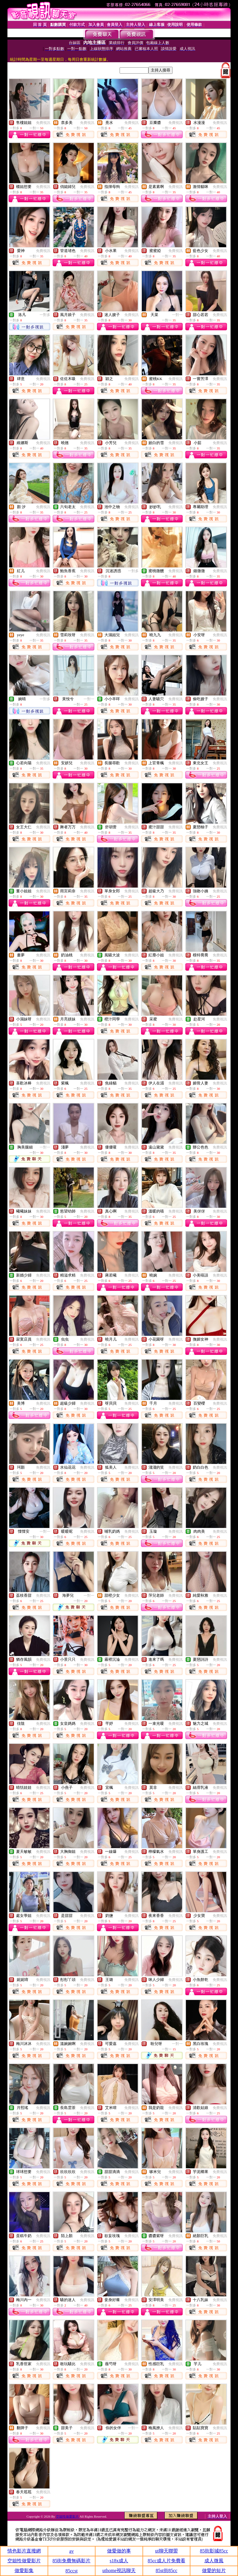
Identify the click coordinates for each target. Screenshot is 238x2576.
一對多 (45, 315)
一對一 (177, 315)
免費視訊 (43, 123)
